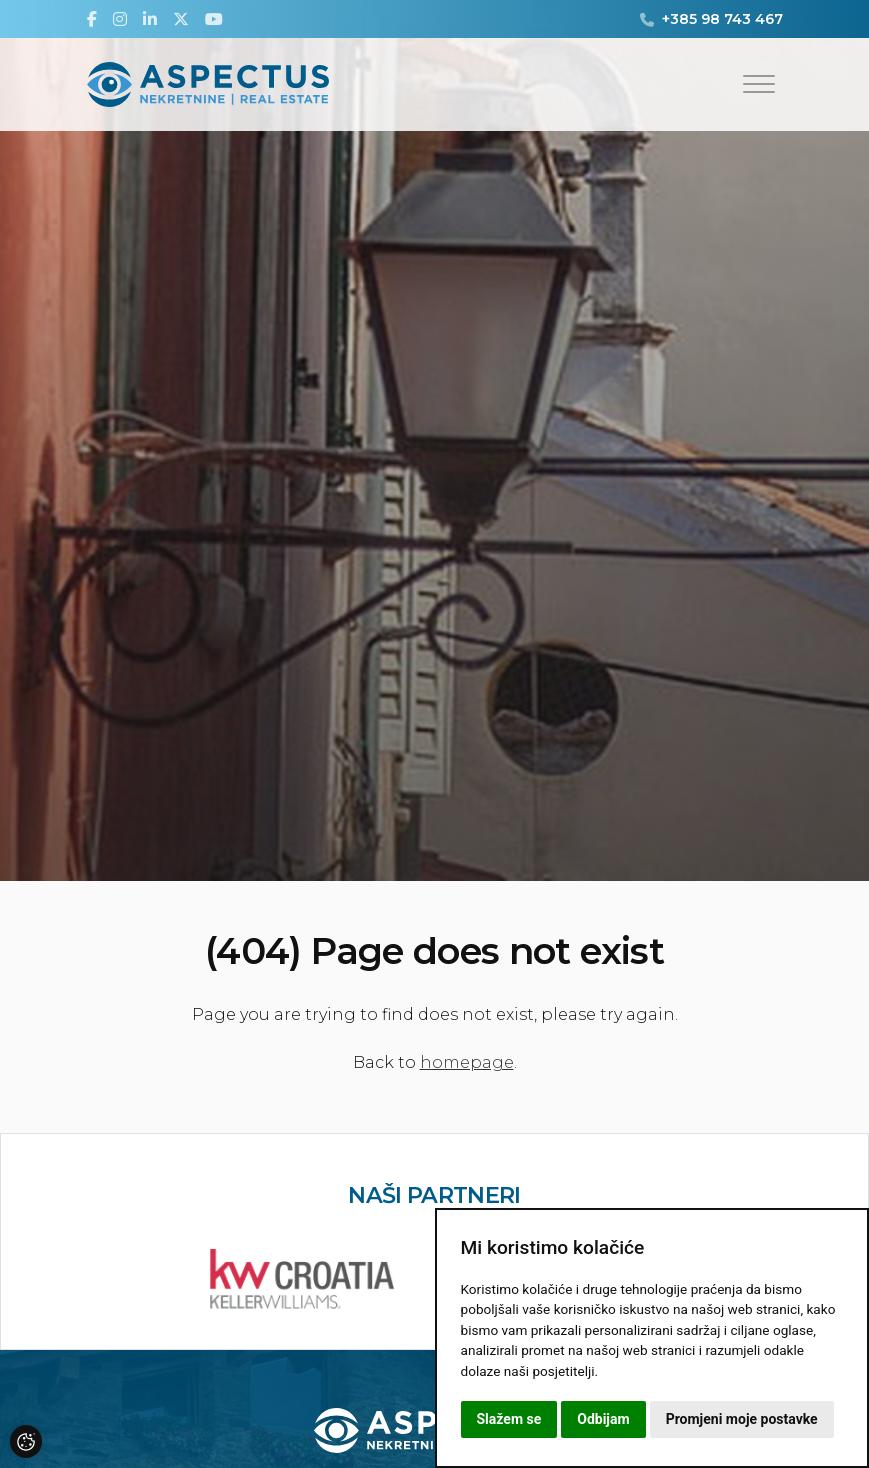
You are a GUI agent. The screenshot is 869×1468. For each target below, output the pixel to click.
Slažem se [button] (509, 1419)
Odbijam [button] (603, 1419)
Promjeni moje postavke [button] (742, 1419)
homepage (467, 1062)
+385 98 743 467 (722, 19)
